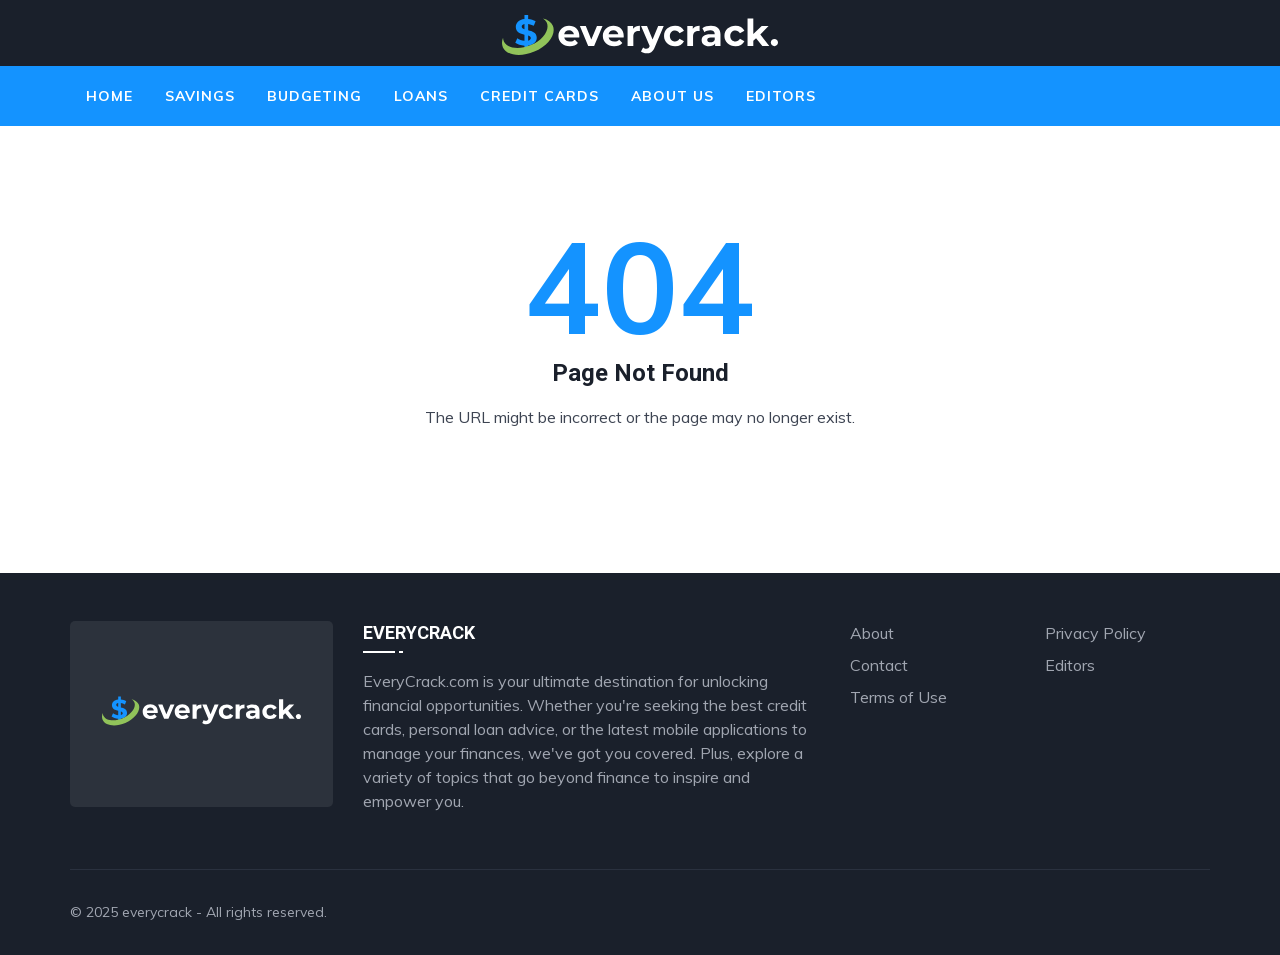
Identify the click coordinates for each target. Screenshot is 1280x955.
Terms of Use (898, 697)
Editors (781, 96)
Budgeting (314, 96)
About (872, 633)
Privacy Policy (1095, 633)
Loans (421, 96)
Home (109, 96)
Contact (879, 665)
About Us (672, 96)
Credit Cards (539, 96)
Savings (200, 96)
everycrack (157, 912)
